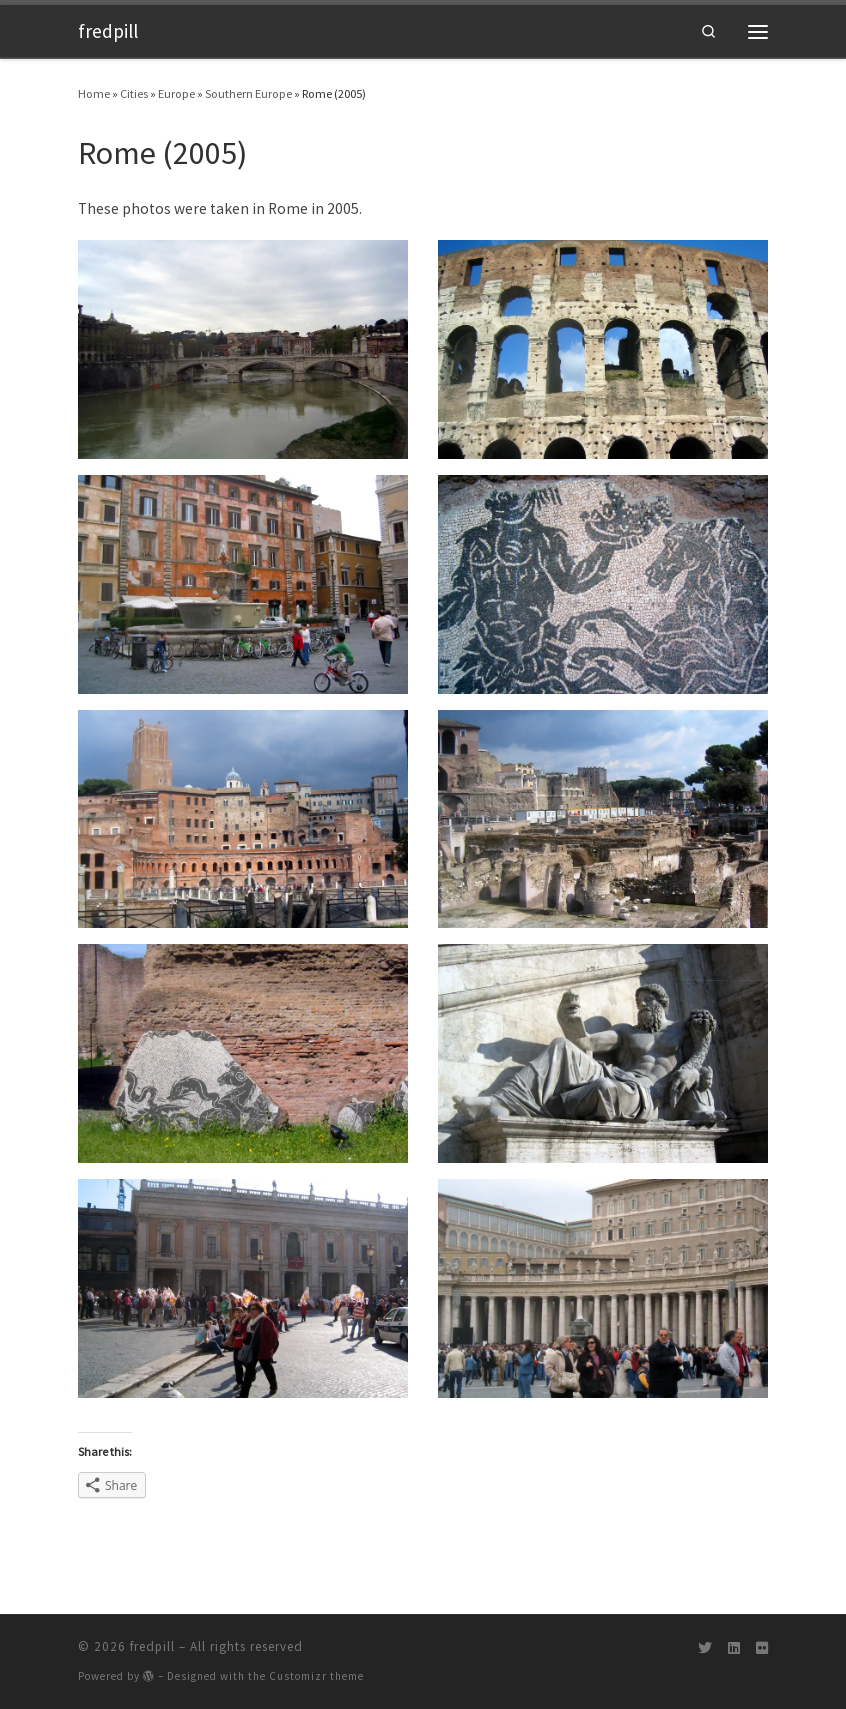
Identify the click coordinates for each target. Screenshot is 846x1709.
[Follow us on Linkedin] (734, 1649)
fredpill (152, 1646)
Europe (176, 93)
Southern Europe (248, 93)
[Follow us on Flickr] (762, 1649)
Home (94, 93)
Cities (134, 93)
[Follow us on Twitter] (705, 1649)
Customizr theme (316, 1676)
